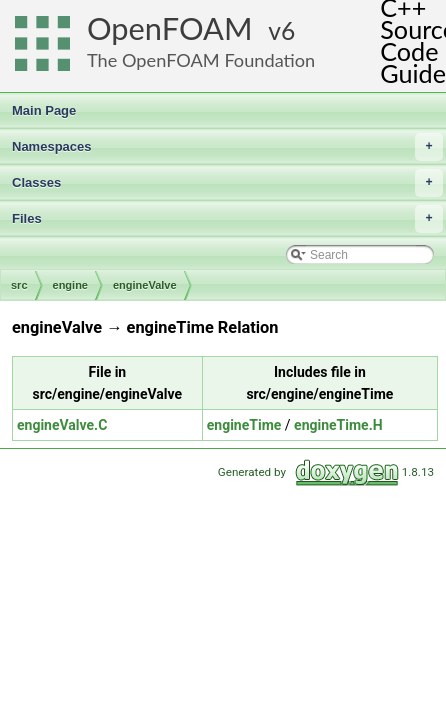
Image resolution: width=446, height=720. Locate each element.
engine (70, 285)
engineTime (244, 425)
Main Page (44, 110)
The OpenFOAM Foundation (201, 60)
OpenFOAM (170, 28)
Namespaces (227, 147)
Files (227, 219)
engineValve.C (62, 425)
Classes (227, 183)
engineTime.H (338, 425)
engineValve (145, 285)
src (19, 285)
